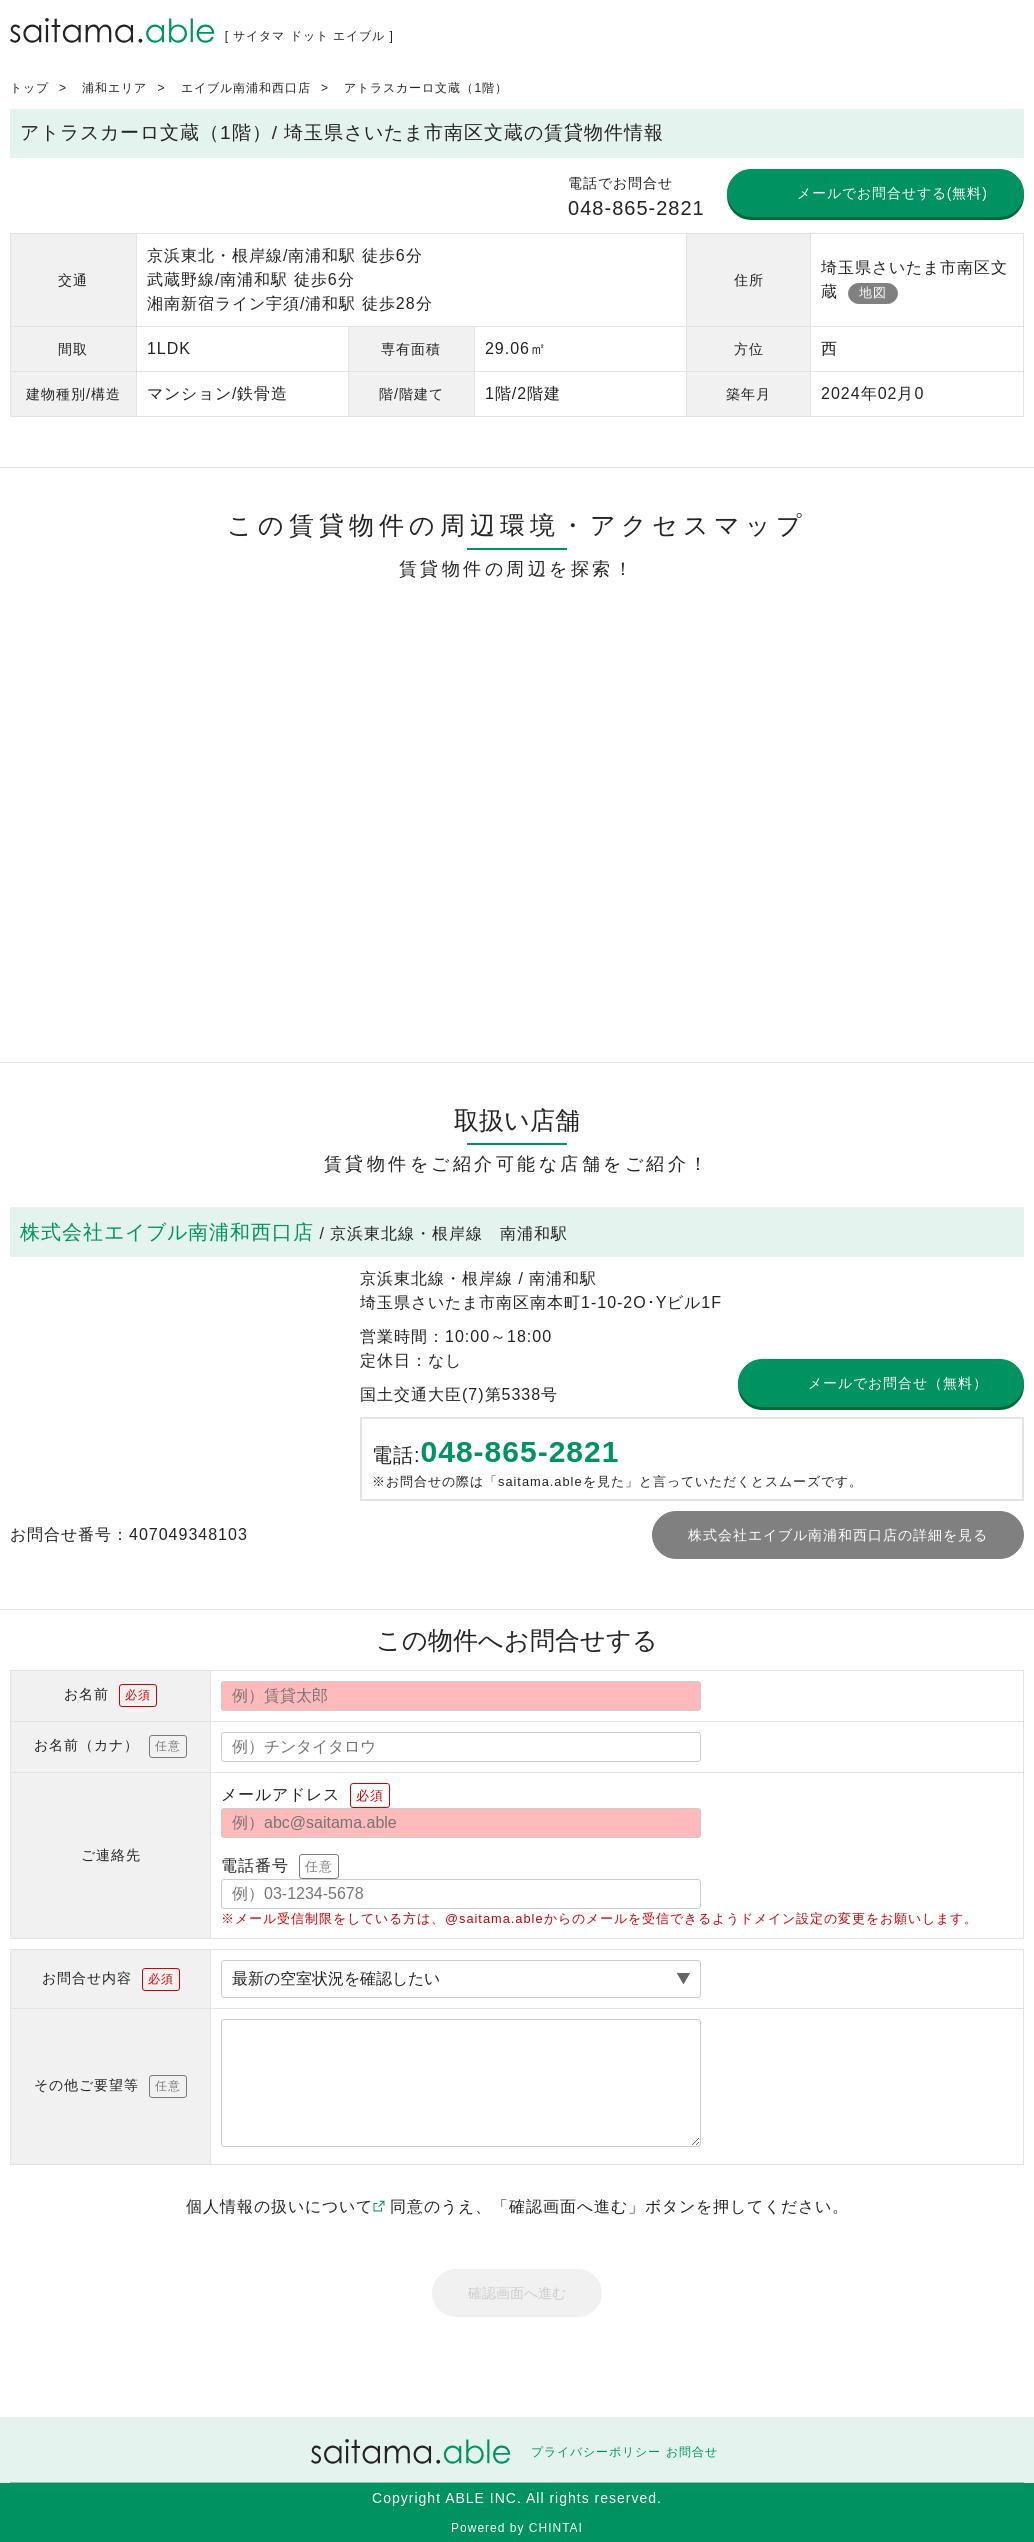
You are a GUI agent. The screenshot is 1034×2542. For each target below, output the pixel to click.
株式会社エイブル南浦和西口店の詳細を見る (838, 1535)
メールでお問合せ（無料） (898, 1383)
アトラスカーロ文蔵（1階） (426, 88)
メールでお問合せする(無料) (892, 193)
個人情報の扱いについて (285, 2206)
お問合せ (692, 2452)
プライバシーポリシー (596, 2452)
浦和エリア (114, 88)
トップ (29, 88)
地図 (873, 292)
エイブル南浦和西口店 (246, 88)
